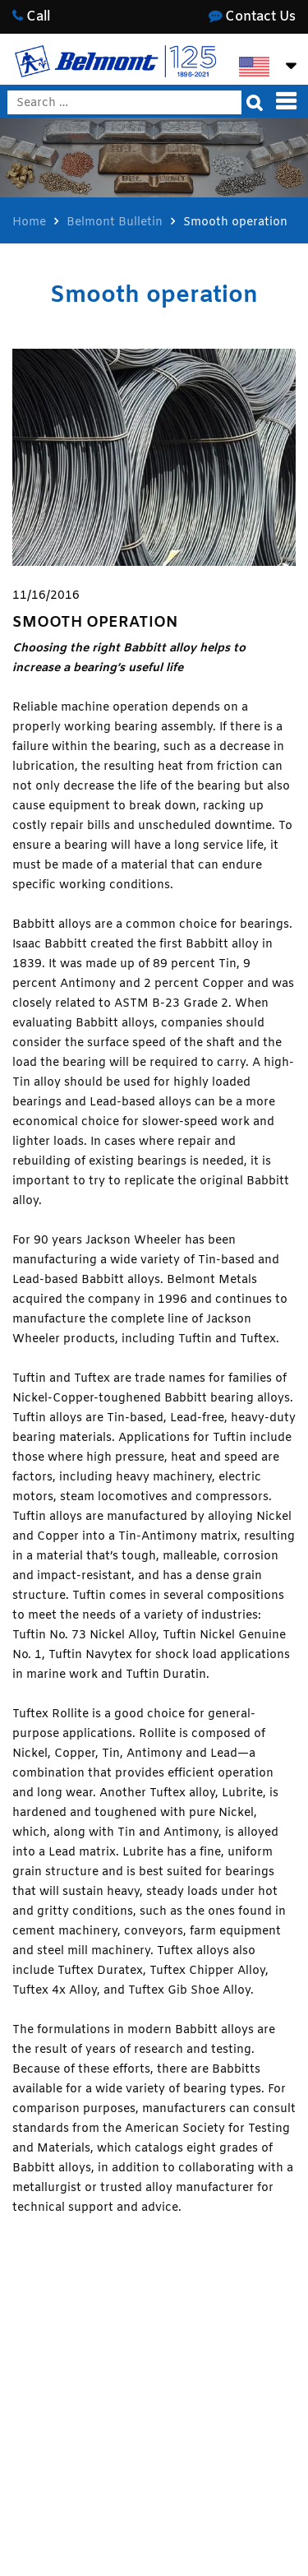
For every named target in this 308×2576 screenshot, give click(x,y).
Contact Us (252, 16)
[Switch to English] (254, 67)
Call (31, 16)
